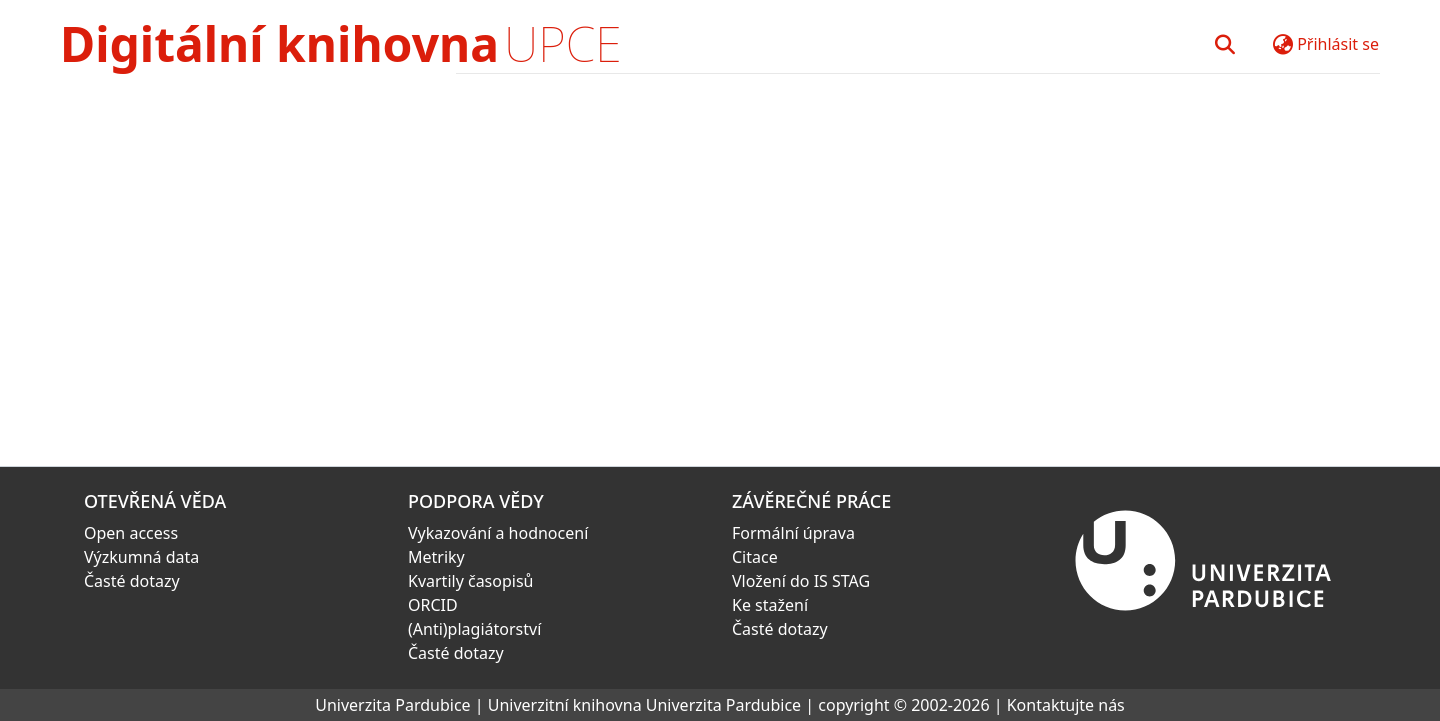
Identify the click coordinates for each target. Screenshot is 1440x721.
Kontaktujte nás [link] (1066, 705)
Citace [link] (755, 557)
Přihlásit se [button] (1338, 44)
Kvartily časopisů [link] (471, 581)
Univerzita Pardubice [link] (392, 705)
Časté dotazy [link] (132, 581)
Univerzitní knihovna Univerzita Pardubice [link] (644, 705)
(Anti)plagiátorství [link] (474, 629)
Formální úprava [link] (793, 533)
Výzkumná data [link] (141, 557)
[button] (1224, 44)
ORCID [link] (433, 605)
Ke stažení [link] (770, 605)
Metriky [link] (436, 557)
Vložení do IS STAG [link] (801, 581)
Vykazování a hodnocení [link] (498, 533)
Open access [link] (131, 533)
